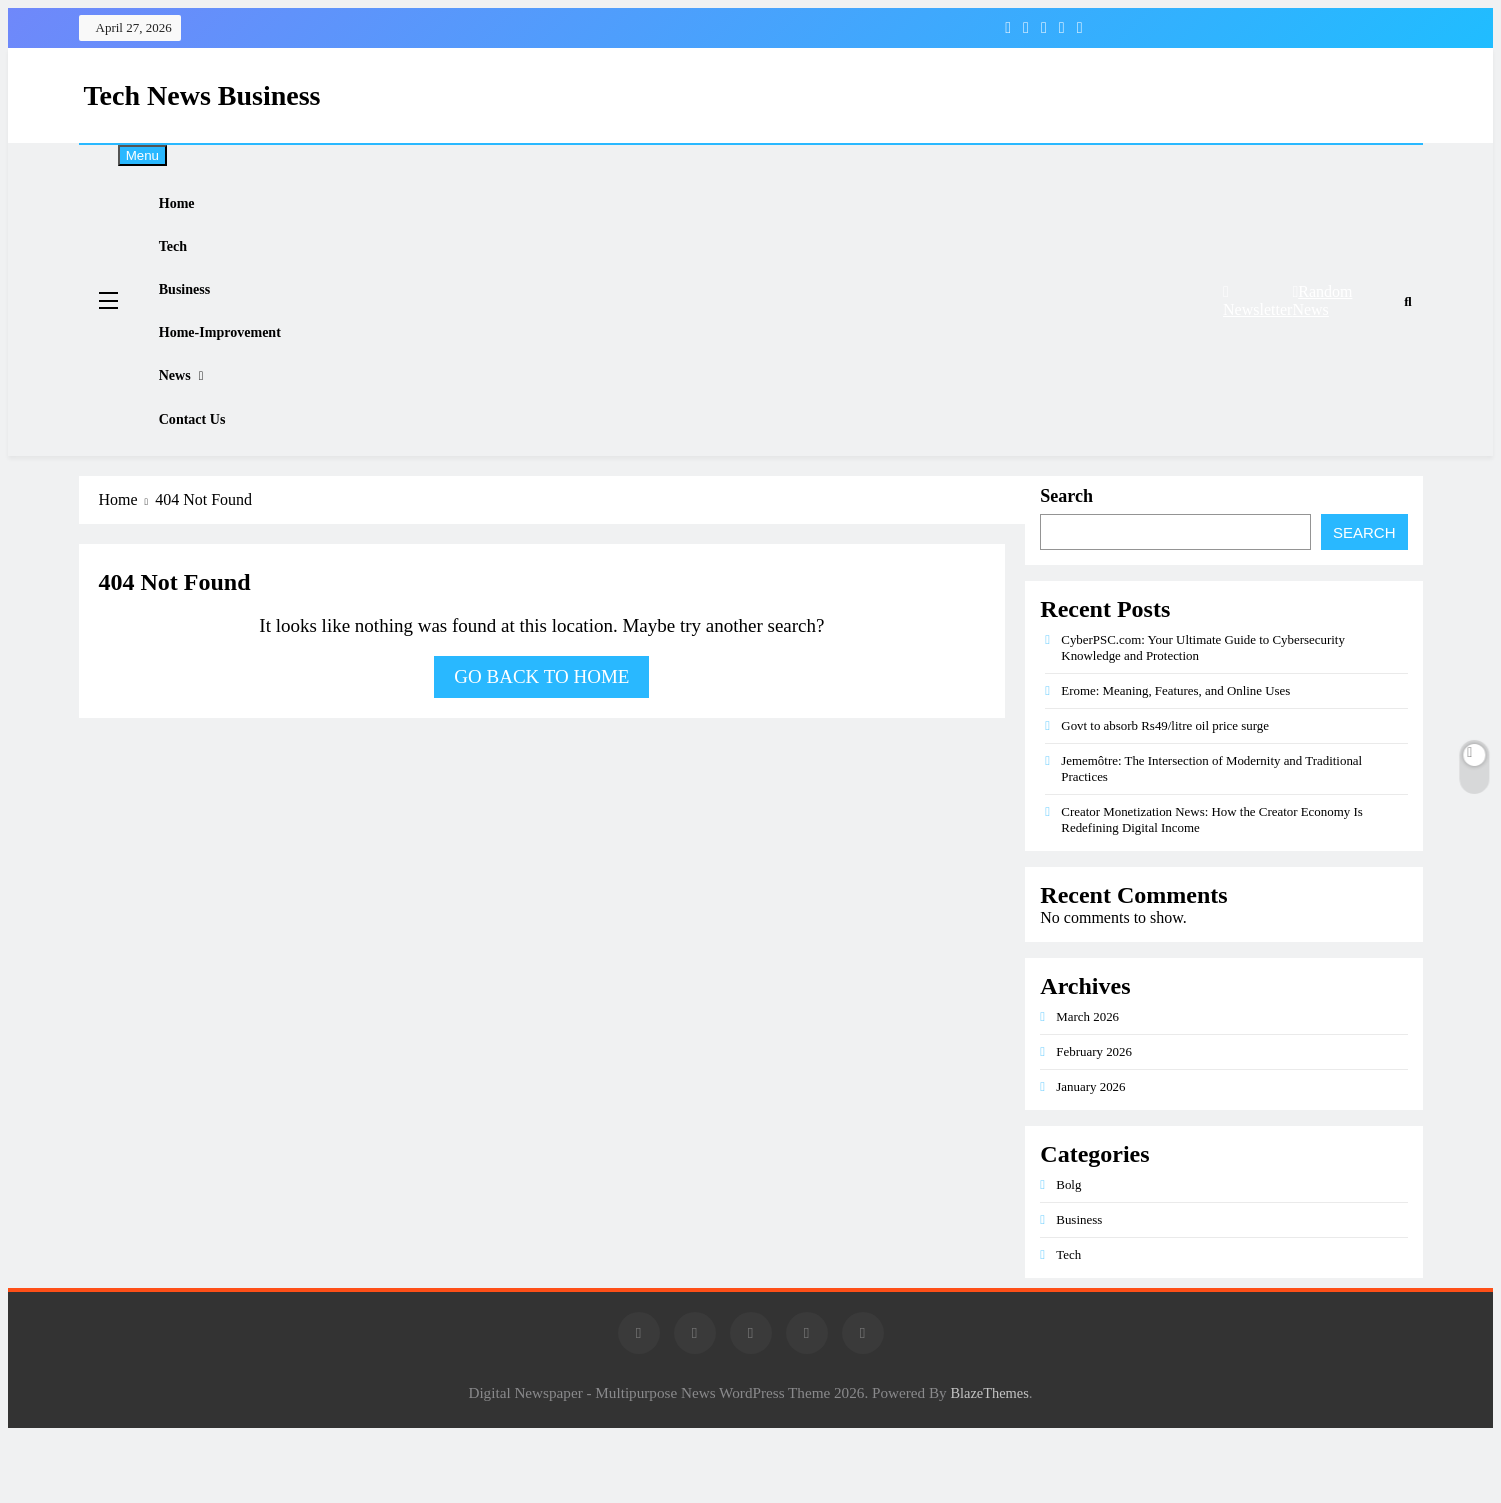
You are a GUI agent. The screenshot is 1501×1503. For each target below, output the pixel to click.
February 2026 (1094, 1118)
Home (192, 209)
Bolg (1068, 1251)
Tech (188, 263)
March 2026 (1087, 1083)
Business (200, 317)
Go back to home (541, 743)
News (189, 425)
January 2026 (1090, 1153)
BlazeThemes (989, 1460)
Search (1066, 563)
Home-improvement (237, 371)
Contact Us (208, 480)
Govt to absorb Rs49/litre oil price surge (1165, 792)
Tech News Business (202, 95)
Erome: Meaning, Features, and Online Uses (1175, 757)
